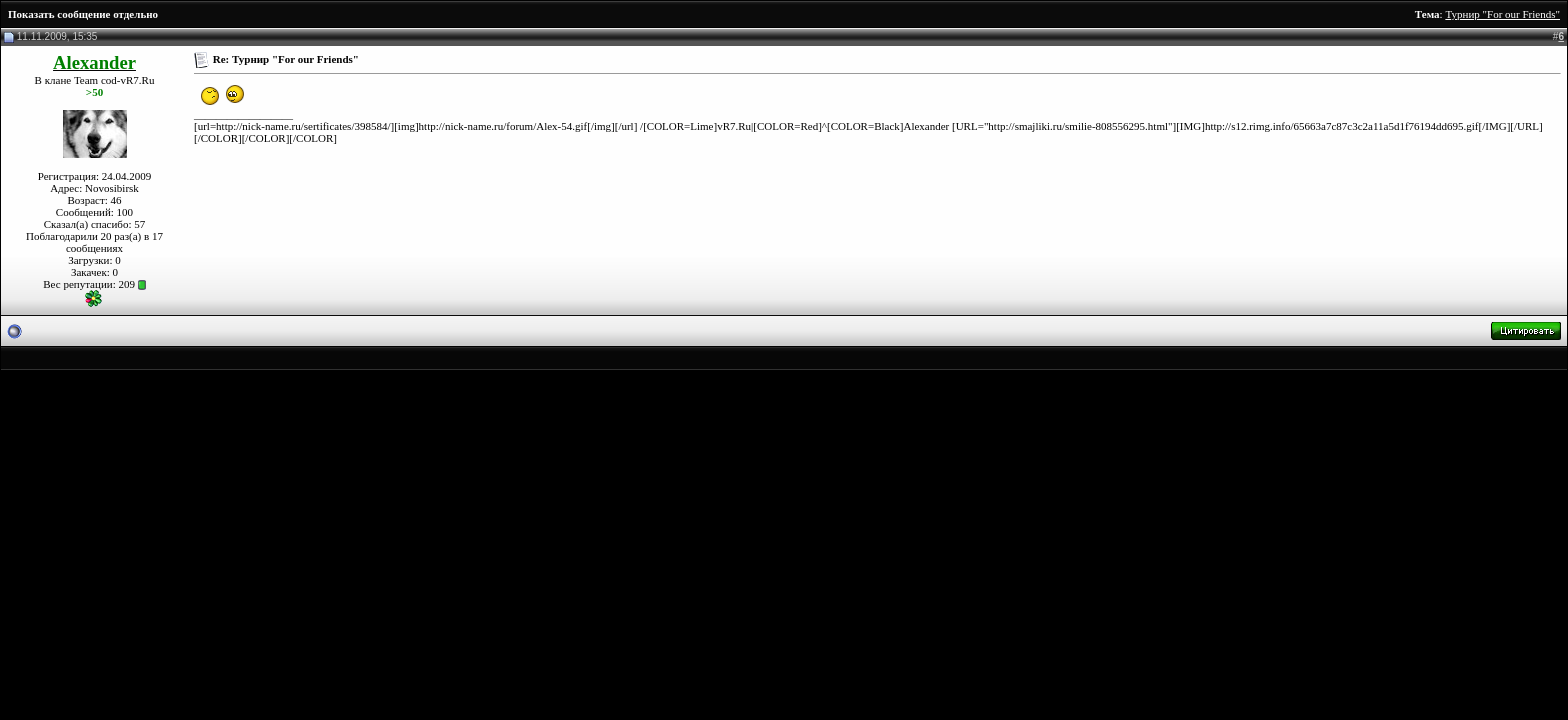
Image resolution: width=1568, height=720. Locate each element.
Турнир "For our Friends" (1502, 14)
